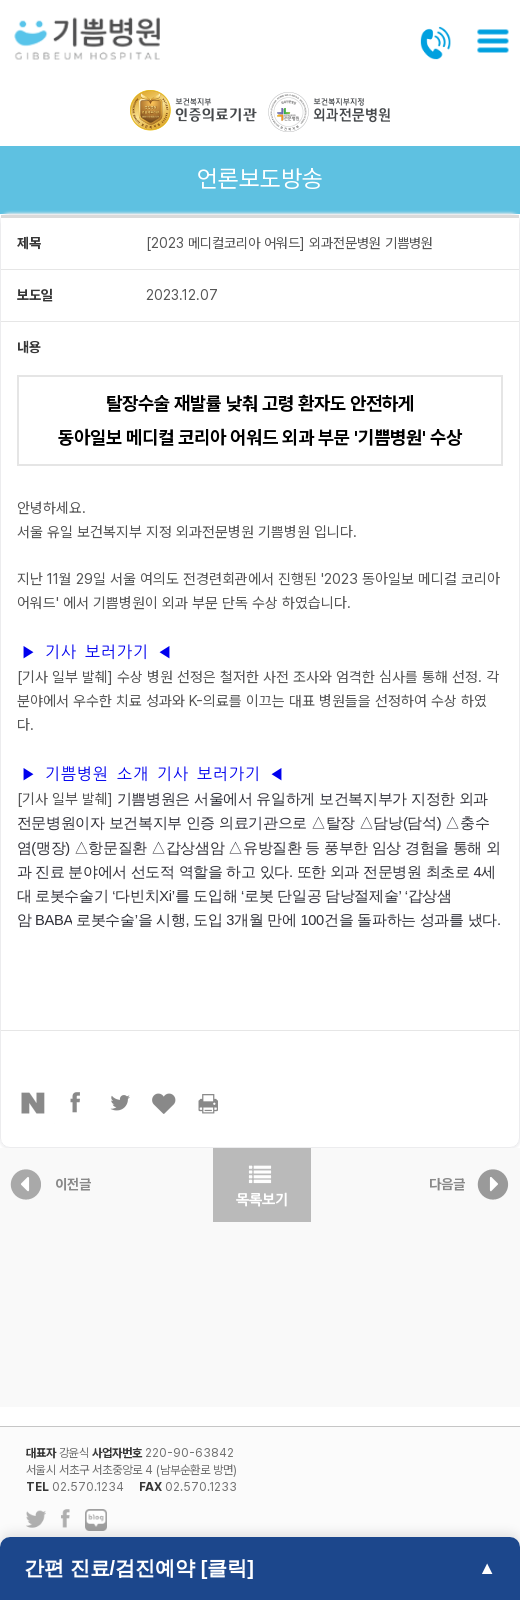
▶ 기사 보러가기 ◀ (97, 652)
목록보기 (262, 1185)
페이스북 (77, 1103)
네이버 (33, 1103)
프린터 (209, 1103)
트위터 (121, 1103)
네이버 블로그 (96, 1521)
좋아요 (165, 1103)
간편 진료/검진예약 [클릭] (139, 1568)
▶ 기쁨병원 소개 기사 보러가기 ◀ (153, 774)
